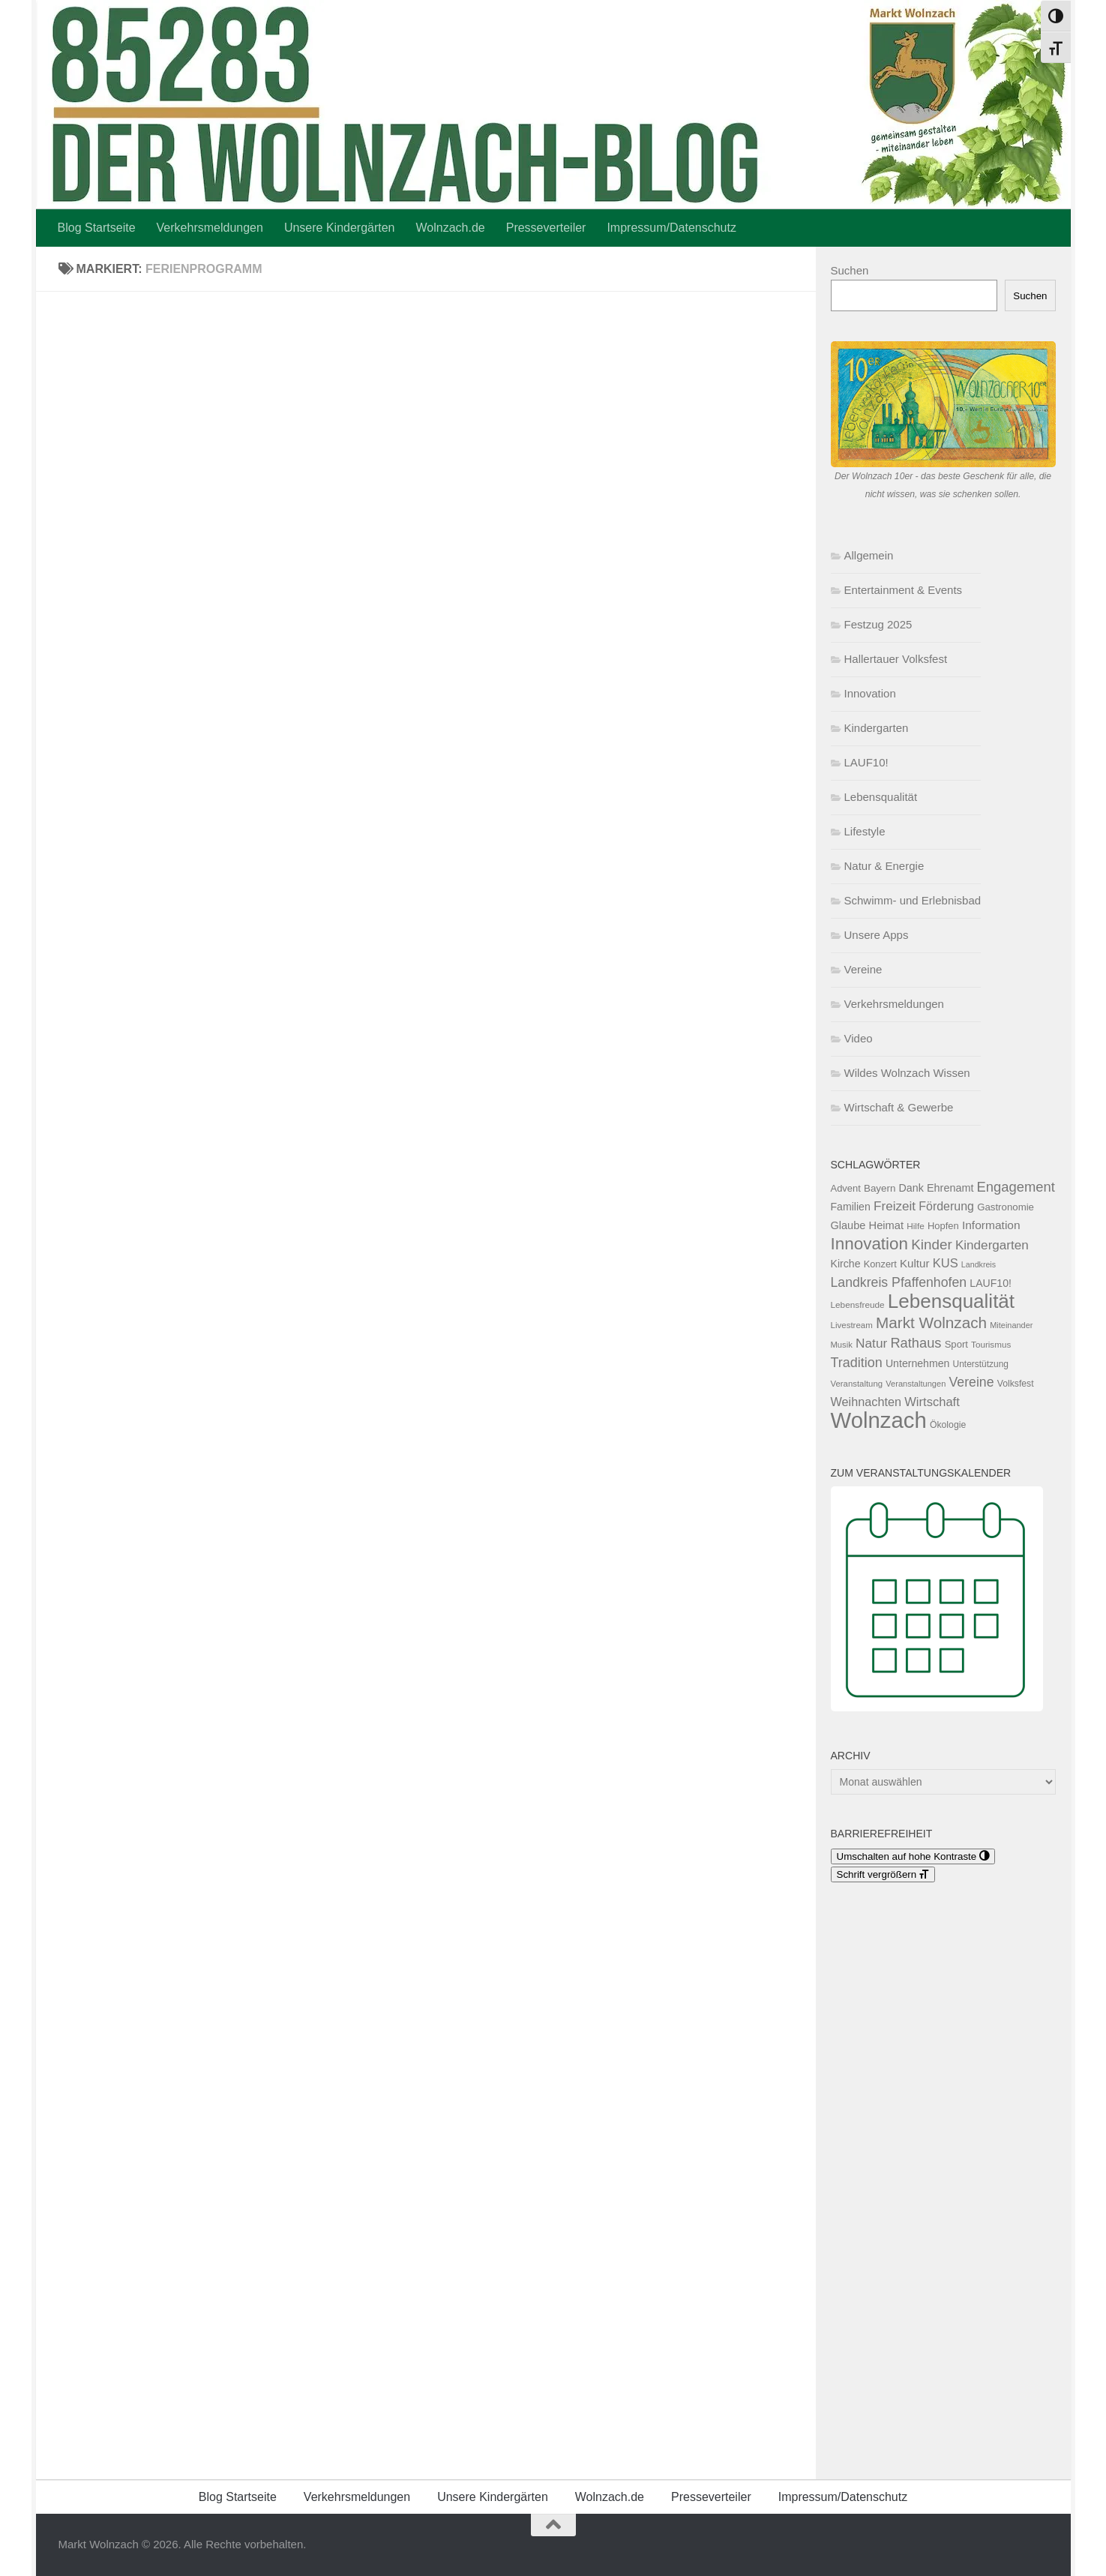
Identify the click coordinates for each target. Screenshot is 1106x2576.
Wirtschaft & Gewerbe (899, 1107)
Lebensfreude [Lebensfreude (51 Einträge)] (858, 1305)
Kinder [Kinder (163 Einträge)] (931, 1244)
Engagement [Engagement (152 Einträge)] (1016, 1187)
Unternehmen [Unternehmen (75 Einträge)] (918, 1363)
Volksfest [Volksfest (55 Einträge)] (1015, 1383)
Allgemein (869, 555)
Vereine (863, 969)
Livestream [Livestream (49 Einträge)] (852, 1325)
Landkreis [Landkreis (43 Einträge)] (978, 1264)
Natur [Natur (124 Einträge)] (871, 1343)
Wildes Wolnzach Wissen (907, 1072)
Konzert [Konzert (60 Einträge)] (880, 1264)
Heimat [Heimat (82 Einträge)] (886, 1225)
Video (858, 1038)
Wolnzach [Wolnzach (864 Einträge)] (879, 1420)
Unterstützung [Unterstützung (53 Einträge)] (981, 1364)
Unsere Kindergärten (339, 227)
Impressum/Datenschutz (671, 227)
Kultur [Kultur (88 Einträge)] (914, 1263)
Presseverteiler (546, 227)
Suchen (850, 270)
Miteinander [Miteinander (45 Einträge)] (1011, 1325)
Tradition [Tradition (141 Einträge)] (857, 1362)
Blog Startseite (97, 227)
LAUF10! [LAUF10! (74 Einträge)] (991, 1283)
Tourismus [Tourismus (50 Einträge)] (991, 1344)
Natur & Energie (884, 865)
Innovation (870, 693)
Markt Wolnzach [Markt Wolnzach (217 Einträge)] (931, 1322)
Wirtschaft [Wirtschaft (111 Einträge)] (932, 1402)
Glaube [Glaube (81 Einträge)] (848, 1225)
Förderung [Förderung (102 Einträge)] (946, 1206)
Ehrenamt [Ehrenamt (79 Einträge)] (950, 1188)
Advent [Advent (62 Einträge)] (846, 1188)
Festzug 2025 (878, 624)
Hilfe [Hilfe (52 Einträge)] (916, 1226)
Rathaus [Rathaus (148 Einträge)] (915, 1343)
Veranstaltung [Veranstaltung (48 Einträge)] (857, 1383)
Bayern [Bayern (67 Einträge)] (879, 1188)
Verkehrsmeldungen (210, 227)
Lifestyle (865, 831)
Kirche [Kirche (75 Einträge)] (846, 1264)
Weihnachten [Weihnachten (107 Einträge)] (866, 1401)
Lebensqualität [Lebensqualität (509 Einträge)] (951, 1301)
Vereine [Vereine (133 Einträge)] (971, 1382)
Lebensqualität (881, 796)
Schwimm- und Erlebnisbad (913, 900)
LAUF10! (866, 762)
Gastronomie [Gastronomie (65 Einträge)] (1005, 1207)
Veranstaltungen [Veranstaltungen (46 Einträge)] (916, 1383)
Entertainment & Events (903, 589)
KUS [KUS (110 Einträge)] (945, 1263)
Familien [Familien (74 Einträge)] (851, 1207)
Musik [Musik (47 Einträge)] (842, 1344)
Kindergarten (876, 727)
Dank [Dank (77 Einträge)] (911, 1188)
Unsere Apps (876, 934)
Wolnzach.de (450, 227)
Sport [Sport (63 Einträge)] (956, 1344)
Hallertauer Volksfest (896, 658)
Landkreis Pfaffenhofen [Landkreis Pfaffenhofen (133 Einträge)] (899, 1282)
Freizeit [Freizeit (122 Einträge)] (895, 1206)
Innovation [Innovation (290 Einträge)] (870, 1243)
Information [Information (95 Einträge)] (991, 1225)
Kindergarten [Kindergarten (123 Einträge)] (992, 1245)
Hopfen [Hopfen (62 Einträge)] (943, 1225)
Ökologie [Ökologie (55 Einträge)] (948, 1425)
